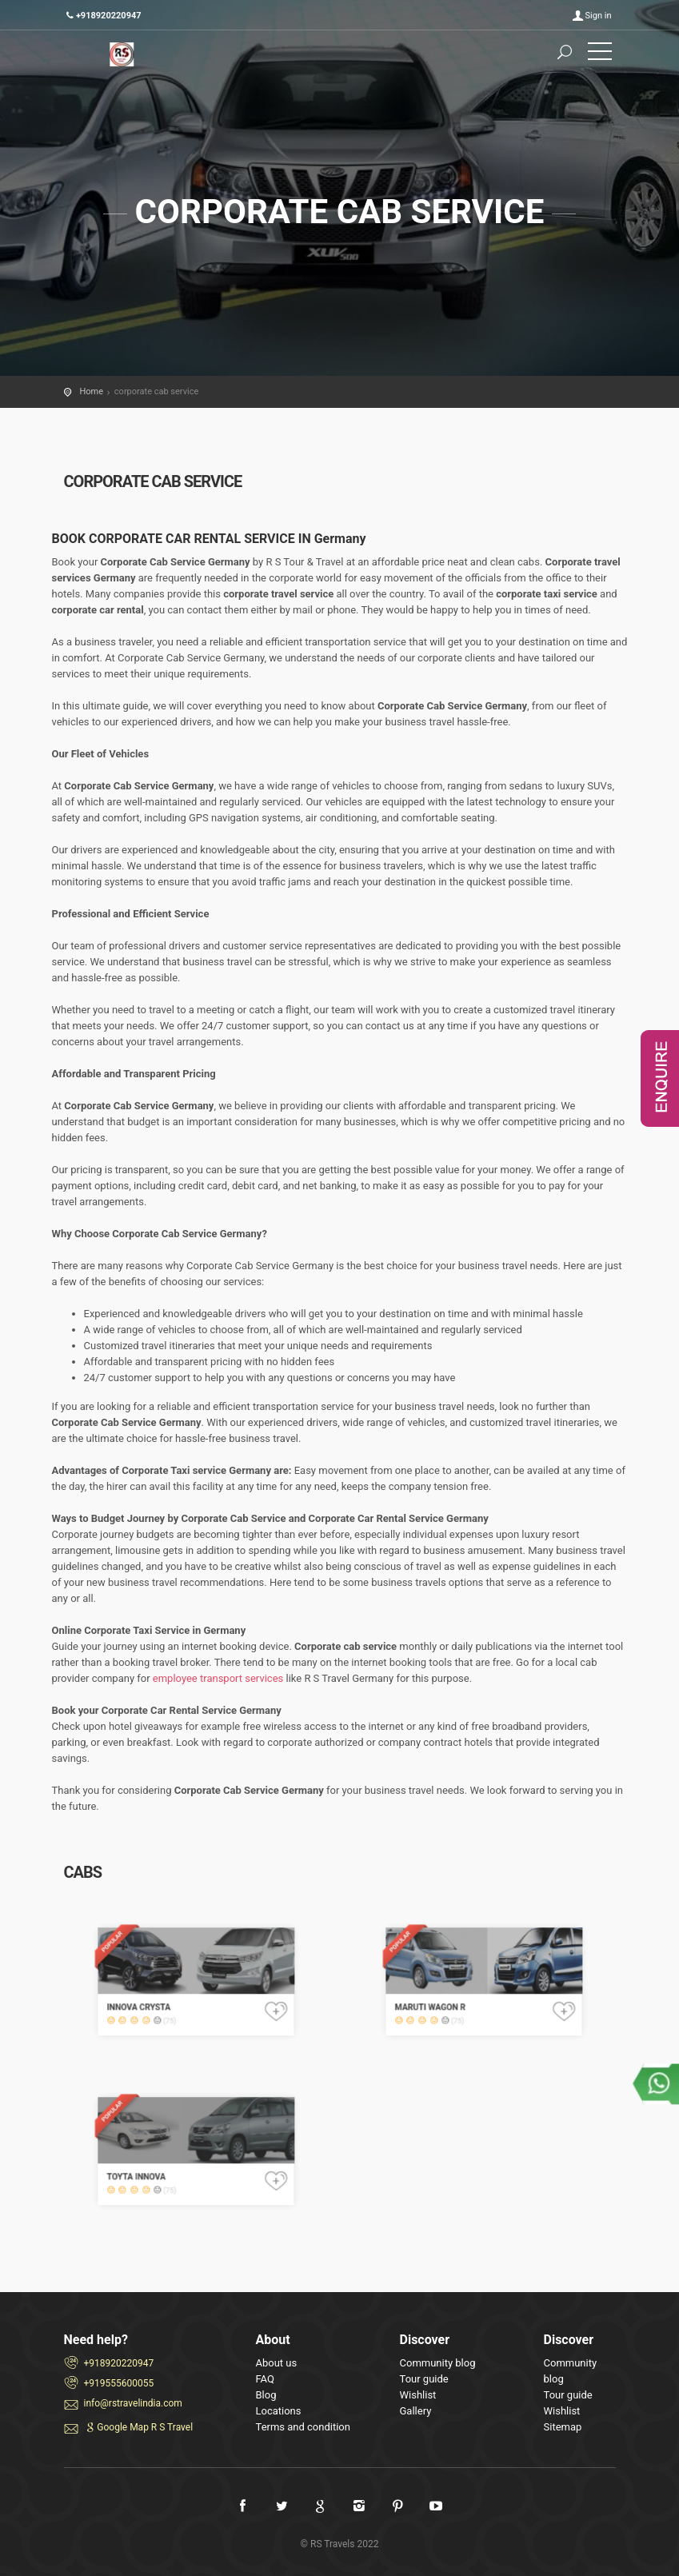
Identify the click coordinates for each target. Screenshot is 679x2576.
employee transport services (218, 1678)
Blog (266, 2395)
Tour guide (424, 2379)
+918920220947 (119, 2363)
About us (277, 2363)
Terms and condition (303, 2427)
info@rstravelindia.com (133, 2403)
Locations (279, 2411)
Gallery (416, 2411)
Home (92, 391)
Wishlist (418, 2395)
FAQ (265, 2379)
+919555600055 (119, 2383)
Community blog (438, 2363)
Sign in (598, 15)
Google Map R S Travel (139, 2427)
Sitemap (563, 2427)
